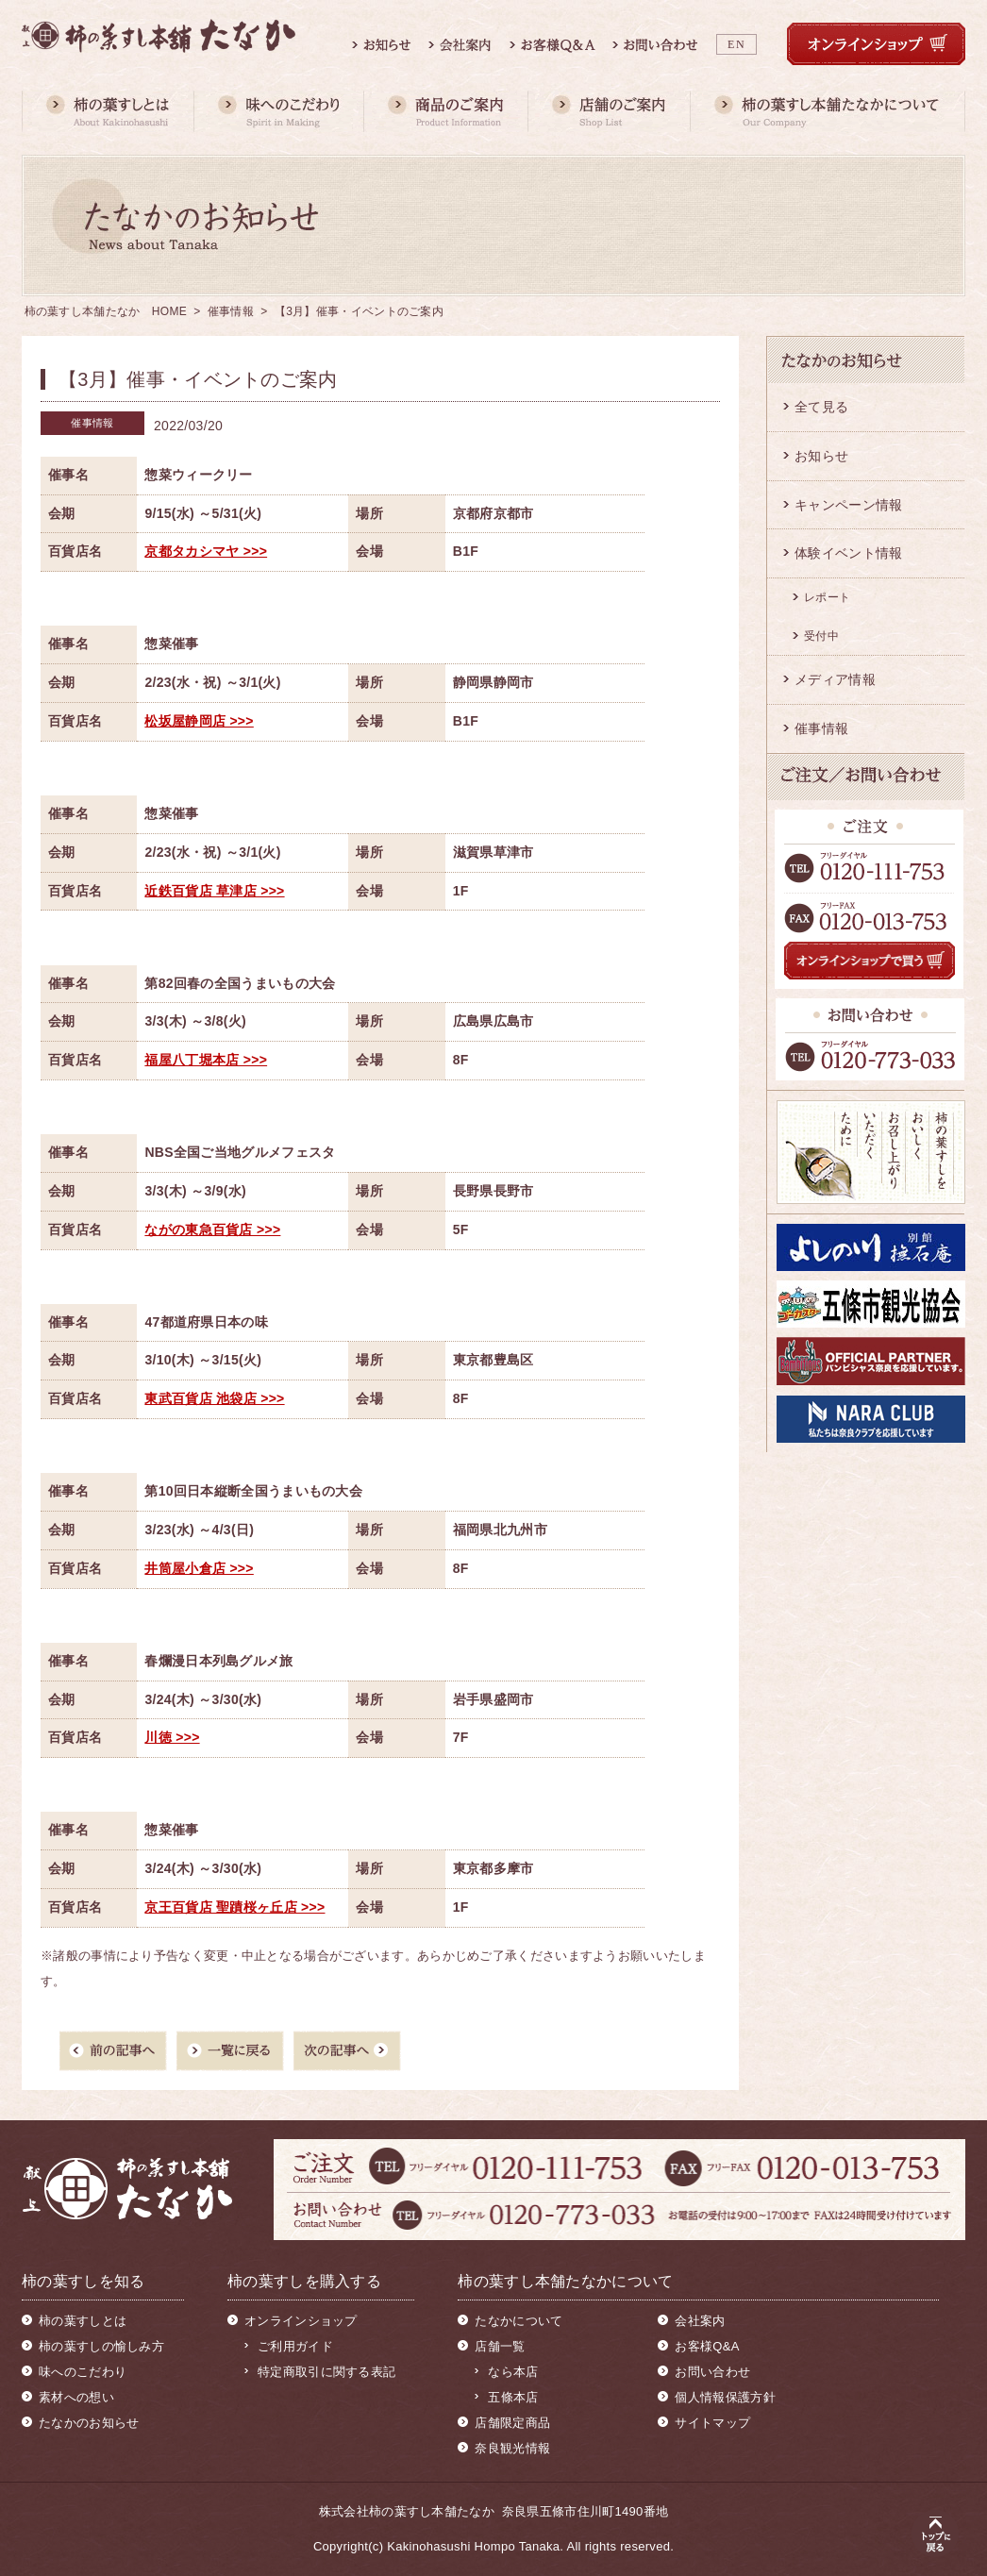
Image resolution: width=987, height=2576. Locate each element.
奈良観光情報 (512, 2448)
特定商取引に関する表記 (326, 2372)
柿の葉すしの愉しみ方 (101, 2346)
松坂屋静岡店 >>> (198, 720)
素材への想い (76, 2397)
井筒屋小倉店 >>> (198, 1568)
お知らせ (821, 455)
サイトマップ (712, 2423)
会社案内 (700, 2321)
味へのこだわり (82, 2372)
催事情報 (231, 311)
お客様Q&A (707, 2346)
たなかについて (518, 2321)
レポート (827, 597)
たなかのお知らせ (89, 2423)
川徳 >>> (171, 1737)
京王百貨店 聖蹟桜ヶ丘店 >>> (234, 1907)
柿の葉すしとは (82, 2321)
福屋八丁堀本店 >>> (205, 1059)
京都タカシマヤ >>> (205, 551)
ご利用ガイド (295, 2346)
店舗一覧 (500, 2346)
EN (736, 44)
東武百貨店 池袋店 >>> (214, 1398)
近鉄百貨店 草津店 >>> (214, 890)
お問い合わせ (712, 2372)
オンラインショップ (301, 2321)
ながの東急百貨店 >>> (212, 1229)
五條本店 (513, 2397)
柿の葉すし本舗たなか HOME (106, 311)
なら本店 (513, 2372)
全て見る (821, 406)
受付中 (821, 636)
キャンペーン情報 (848, 504)
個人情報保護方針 (725, 2397)
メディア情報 (835, 679)
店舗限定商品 (512, 2423)
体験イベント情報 (848, 552)
